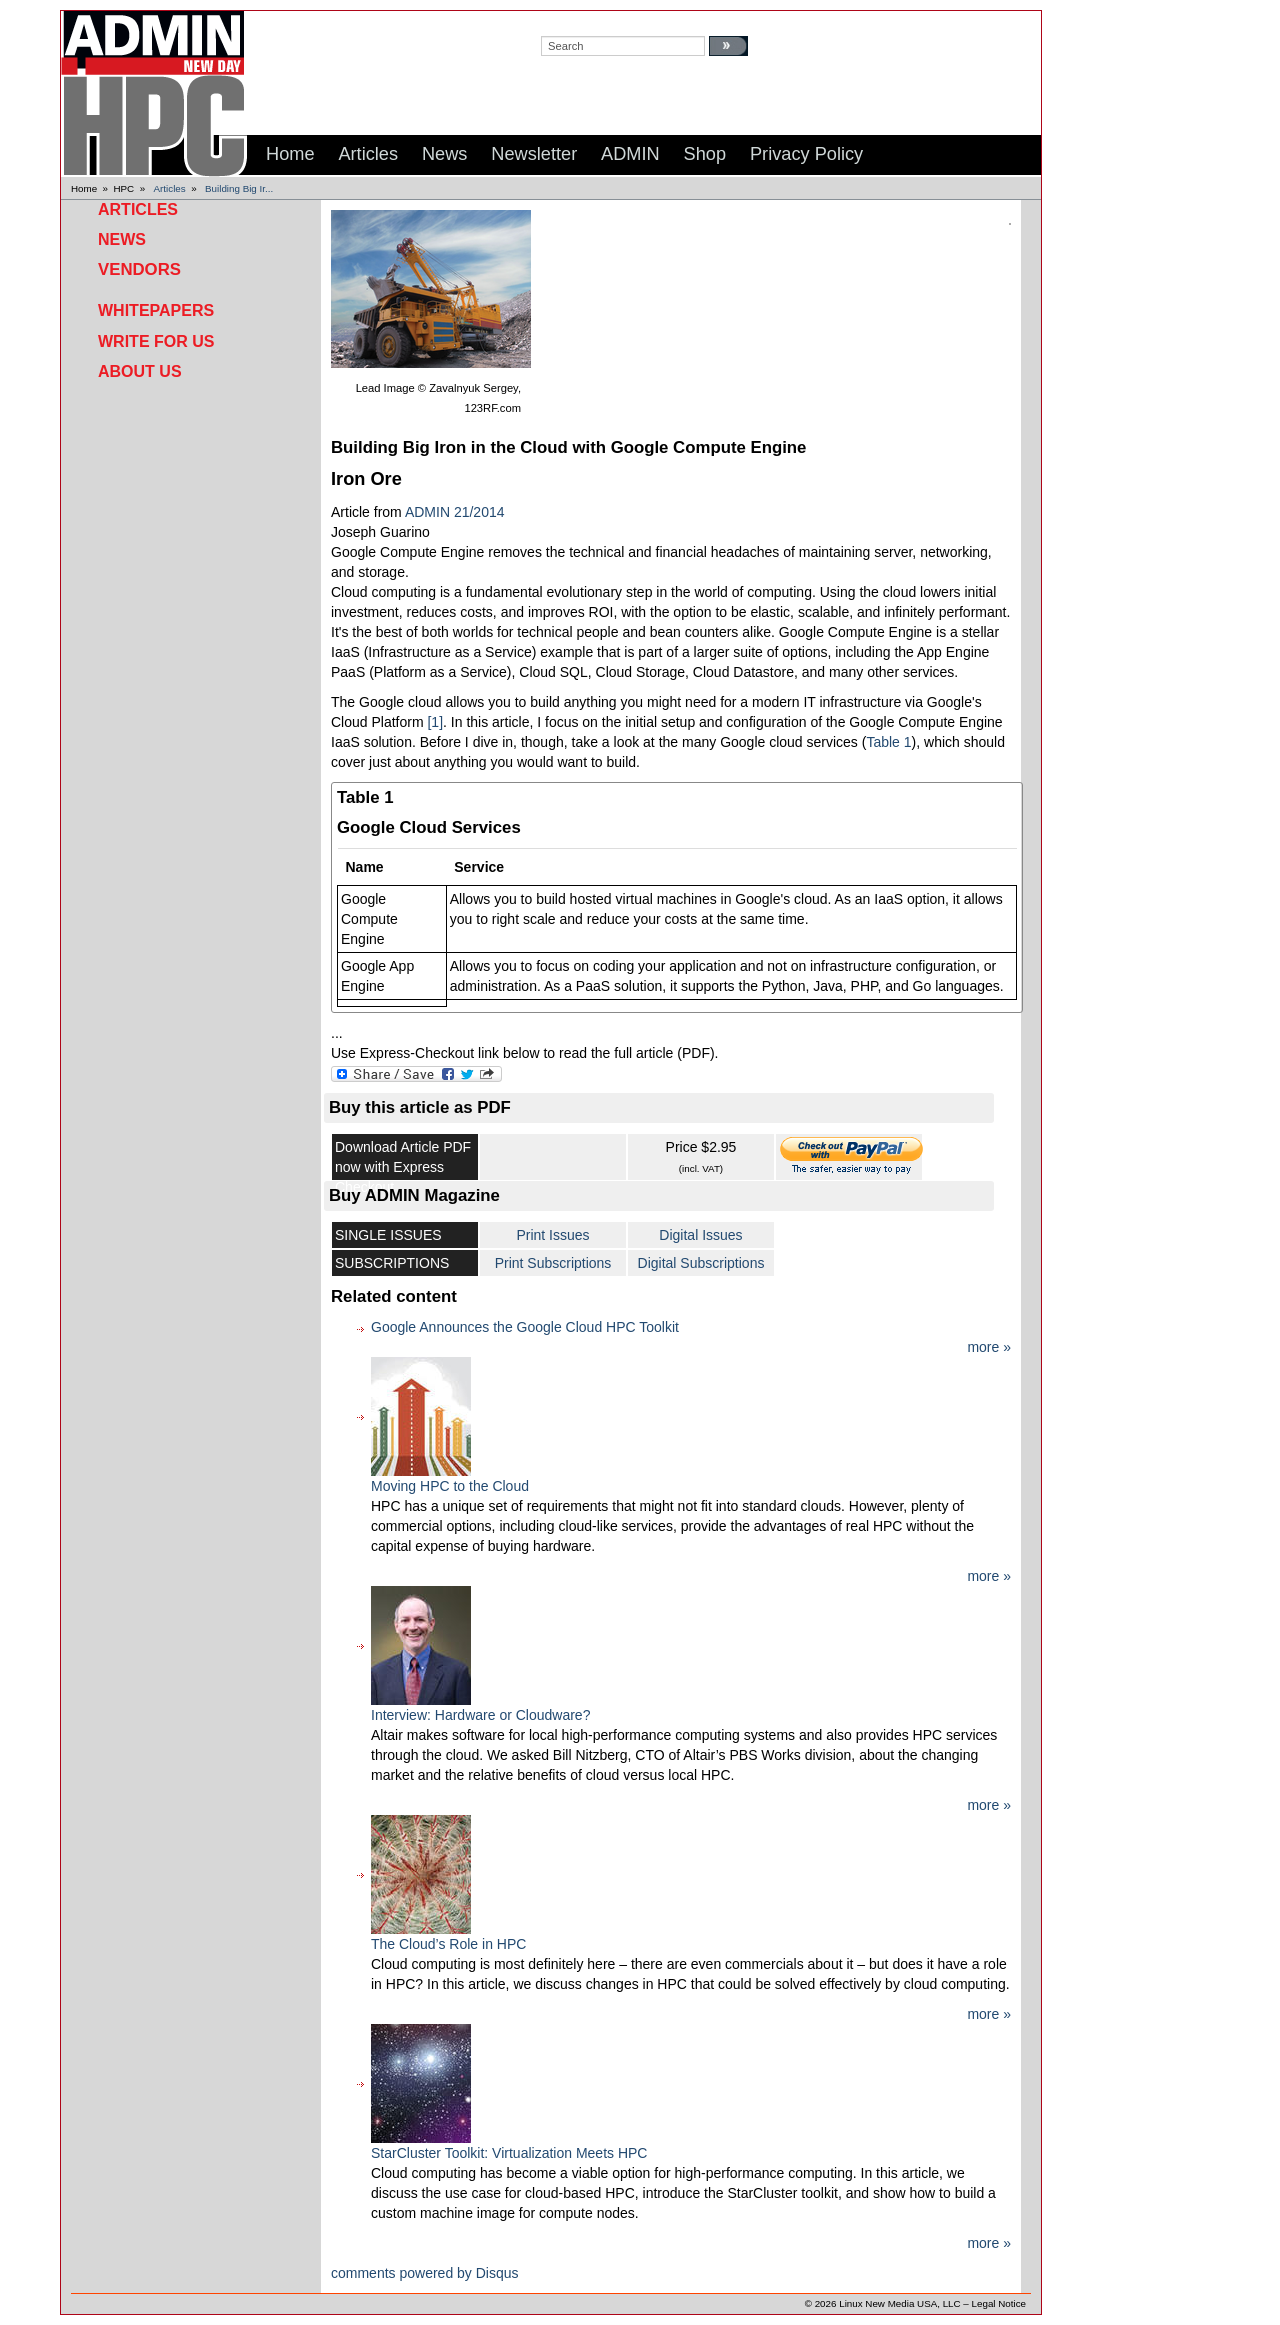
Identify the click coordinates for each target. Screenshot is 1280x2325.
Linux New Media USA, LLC (899, 2303)
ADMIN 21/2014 (455, 512)
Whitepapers (156, 310)
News (122, 239)
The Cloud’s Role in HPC (448, 1944)
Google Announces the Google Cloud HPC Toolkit (525, 1327)
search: (560, 21)
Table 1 (888, 742)
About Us (140, 371)
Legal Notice (999, 2303)
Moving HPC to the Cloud (450, 1486)
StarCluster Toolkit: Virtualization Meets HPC (509, 2153)
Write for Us (156, 341)
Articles (170, 188)
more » (989, 1347)
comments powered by (425, 2273)
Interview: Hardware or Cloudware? (480, 1715)
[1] (435, 722)
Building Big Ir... (239, 188)
